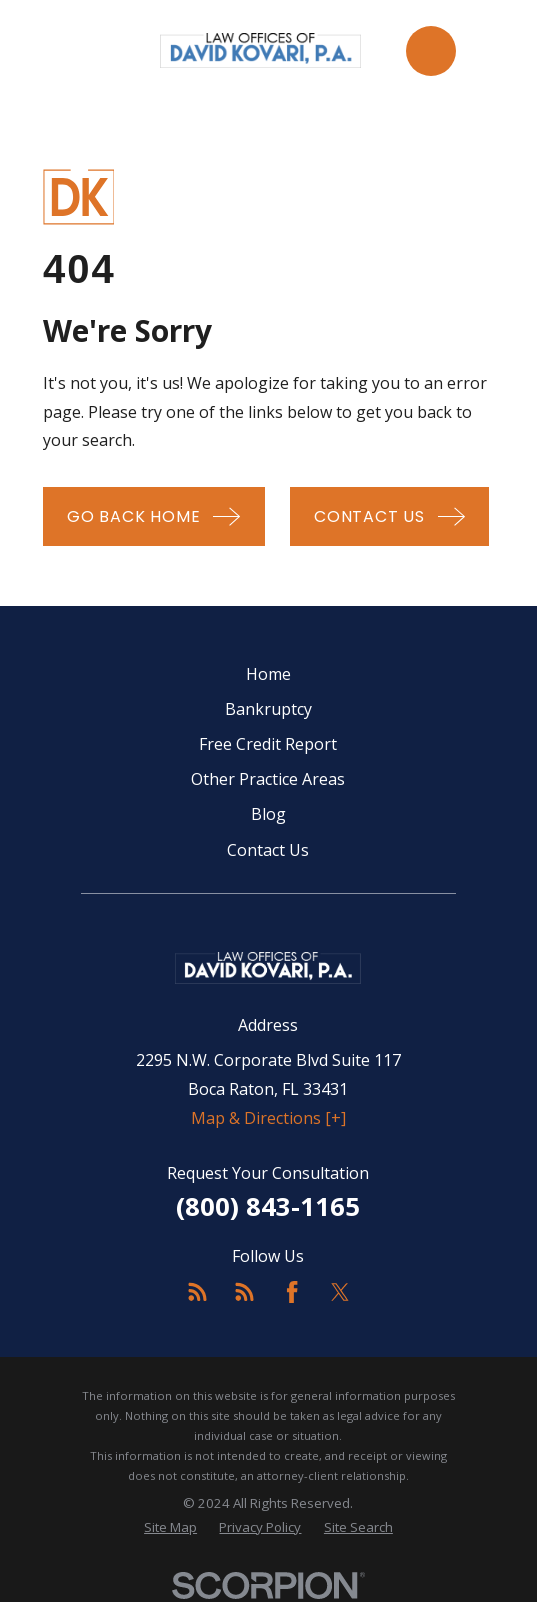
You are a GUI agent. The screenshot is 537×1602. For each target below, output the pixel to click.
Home (268, 674)
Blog (268, 814)
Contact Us (268, 850)
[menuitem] (170, 1528)
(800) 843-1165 (268, 1206)
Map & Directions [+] (268, 1118)
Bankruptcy (268, 709)
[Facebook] (292, 1292)
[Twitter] (340, 1292)
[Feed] (197, 1292)
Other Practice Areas (268, 779)
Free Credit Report (268, 744)
